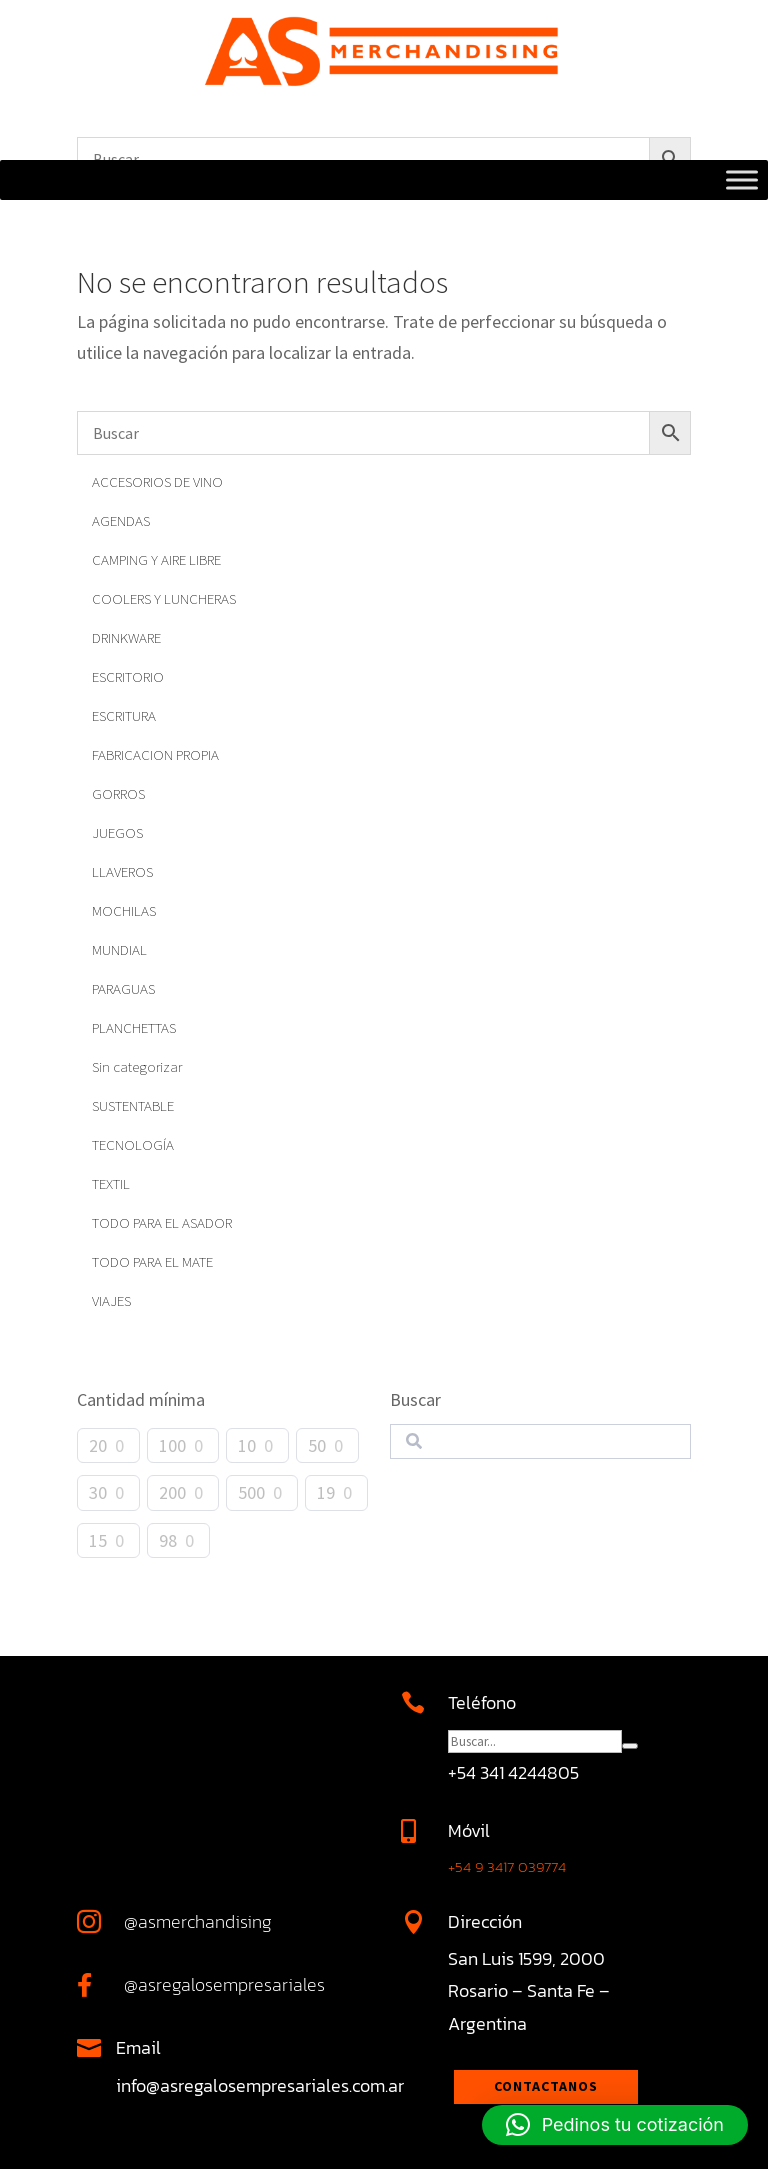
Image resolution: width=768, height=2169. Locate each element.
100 (172, 1445)
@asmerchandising (198, 1921)
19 (326, 1492)
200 (172, 1492)
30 (98, 1492)
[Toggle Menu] (742, 180)
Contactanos (546, 2086)
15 (98, 1540)
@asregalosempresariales (224, 1984)
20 (98, 1445)
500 (251, 1492)
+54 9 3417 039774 (507, 1866)
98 (168, 1540)
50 (317, 1445)
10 (247, 1445)
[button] (615, 2125)
